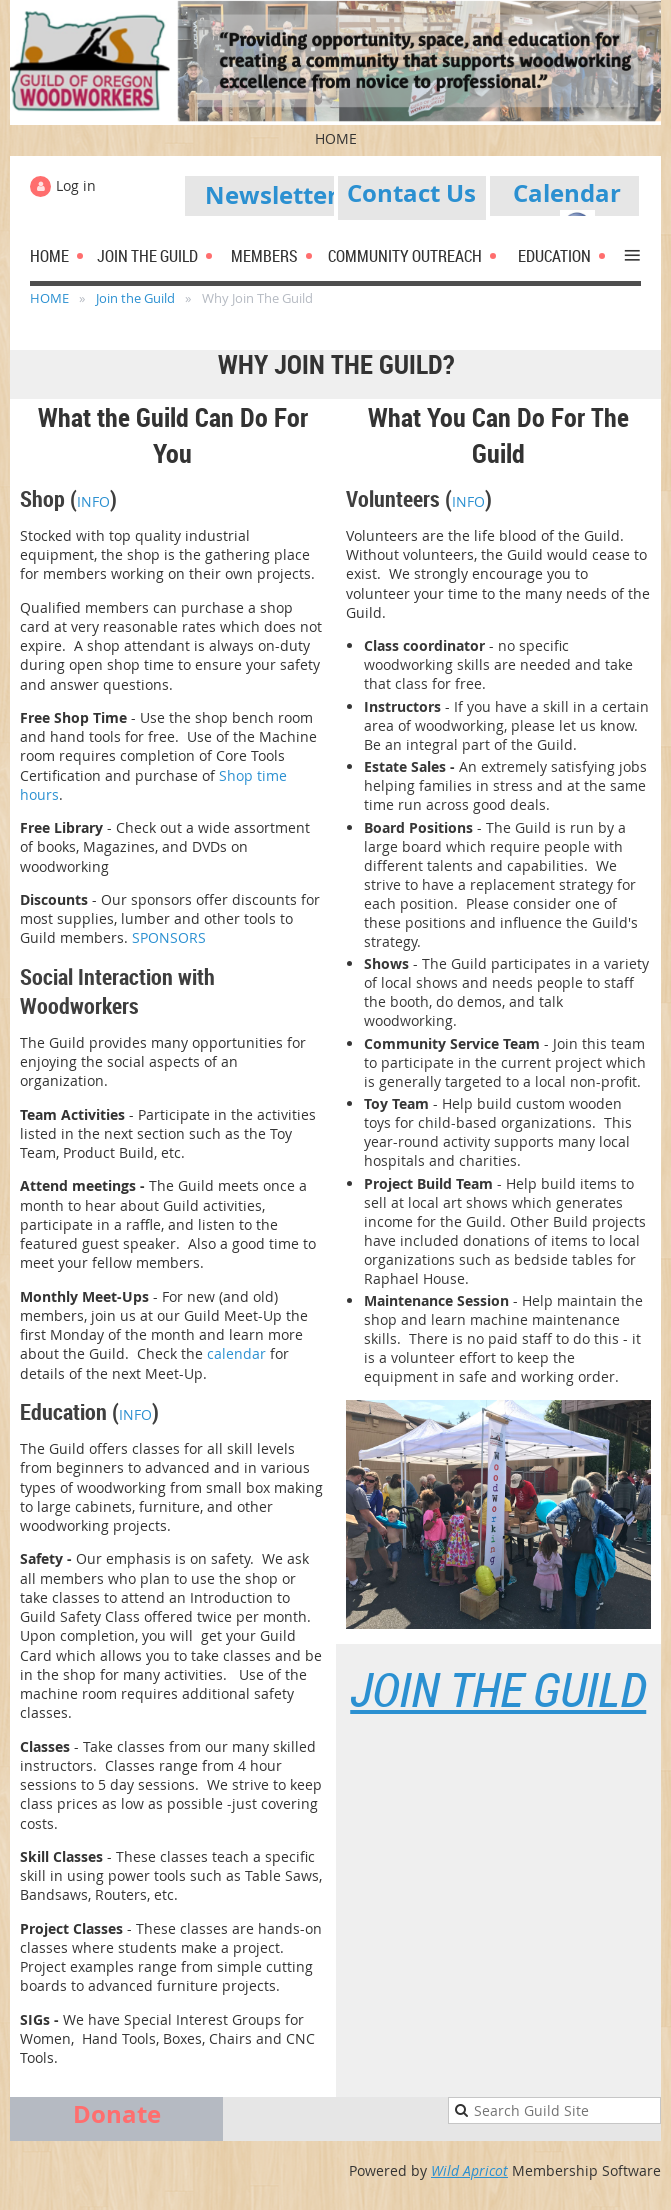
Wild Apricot (469, 2170)
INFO (93, 501)
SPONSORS (169, 937)
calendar (236, 1353)
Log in (76, 185)
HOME (49, 298)
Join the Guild (135, 298)
